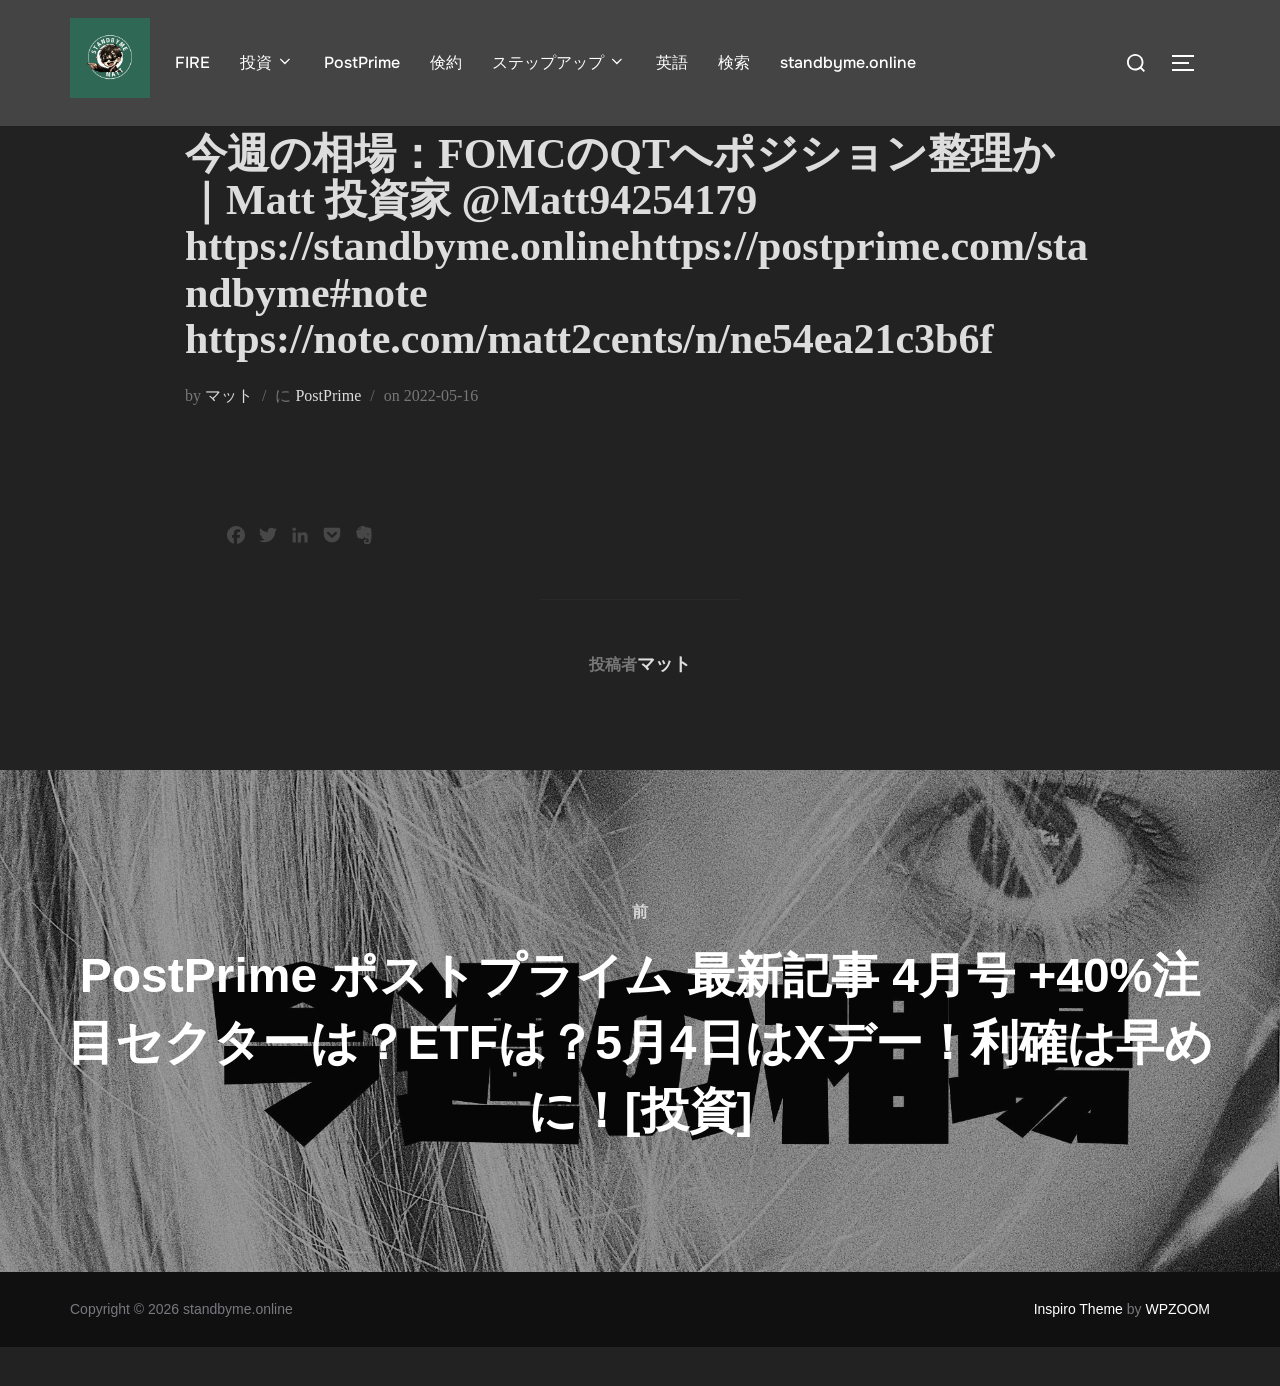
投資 (267, 62)
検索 (734, 62)
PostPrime (362, 62)
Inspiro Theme (1078, 1349)
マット (229, 435)
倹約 (446, 62)
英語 (672, 62)
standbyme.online (848, 62)
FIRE (192, 62)
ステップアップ (559, 62)
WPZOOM (1177, 1349)
